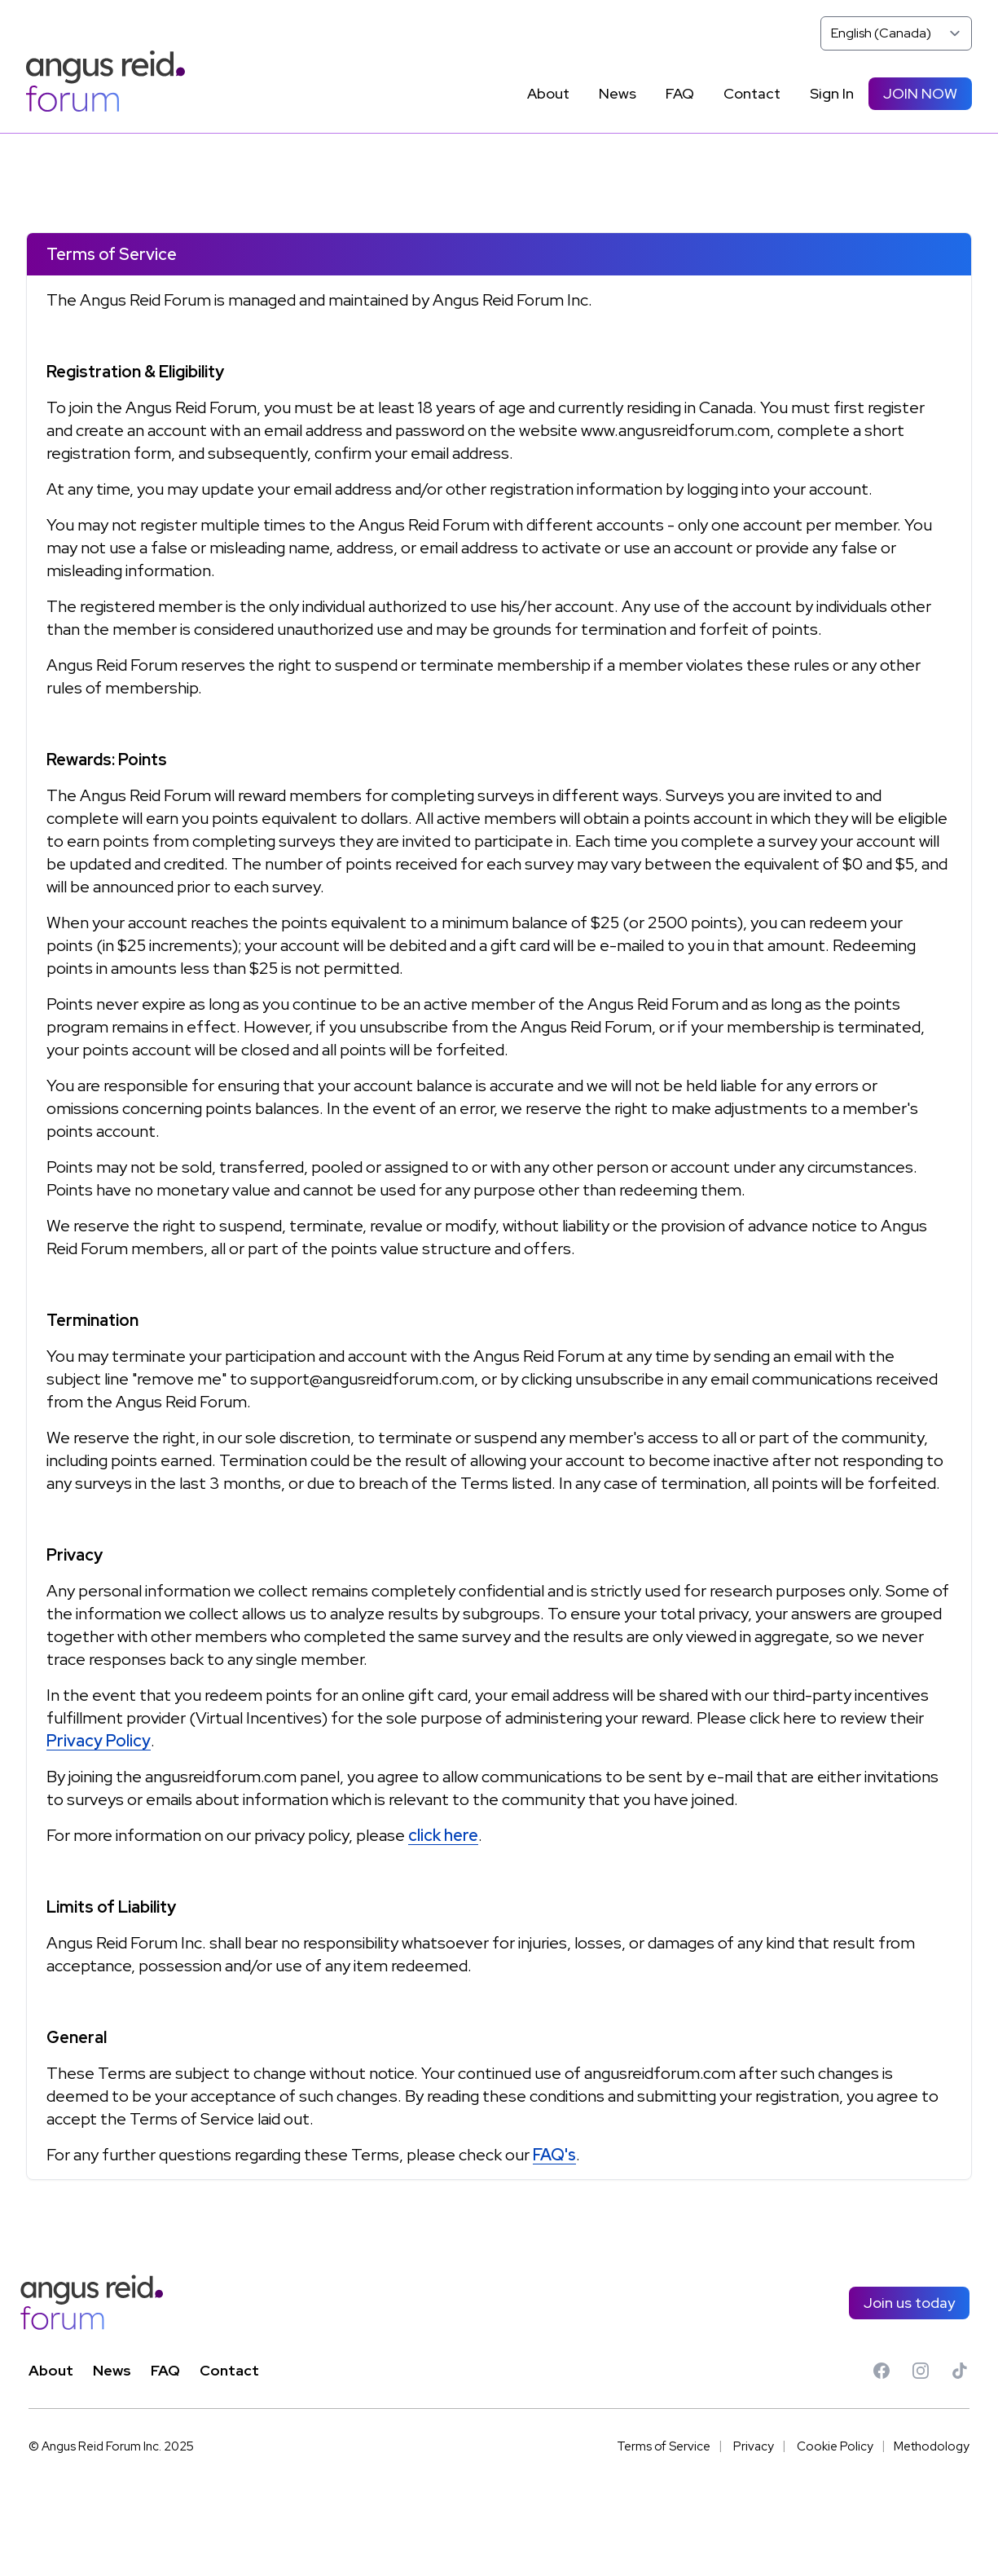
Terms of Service (663, 2446)
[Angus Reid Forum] (105, 81)
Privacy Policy (98, 1740)
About (51, 2370)
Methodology (931, 2446)
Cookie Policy (835, 2446)
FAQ (165, 2370)
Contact (229, 2370)
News (112, 2370)
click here (443, 1835)
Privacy (753, 2446)
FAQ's (554, 2154)
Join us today (909, 2302)
